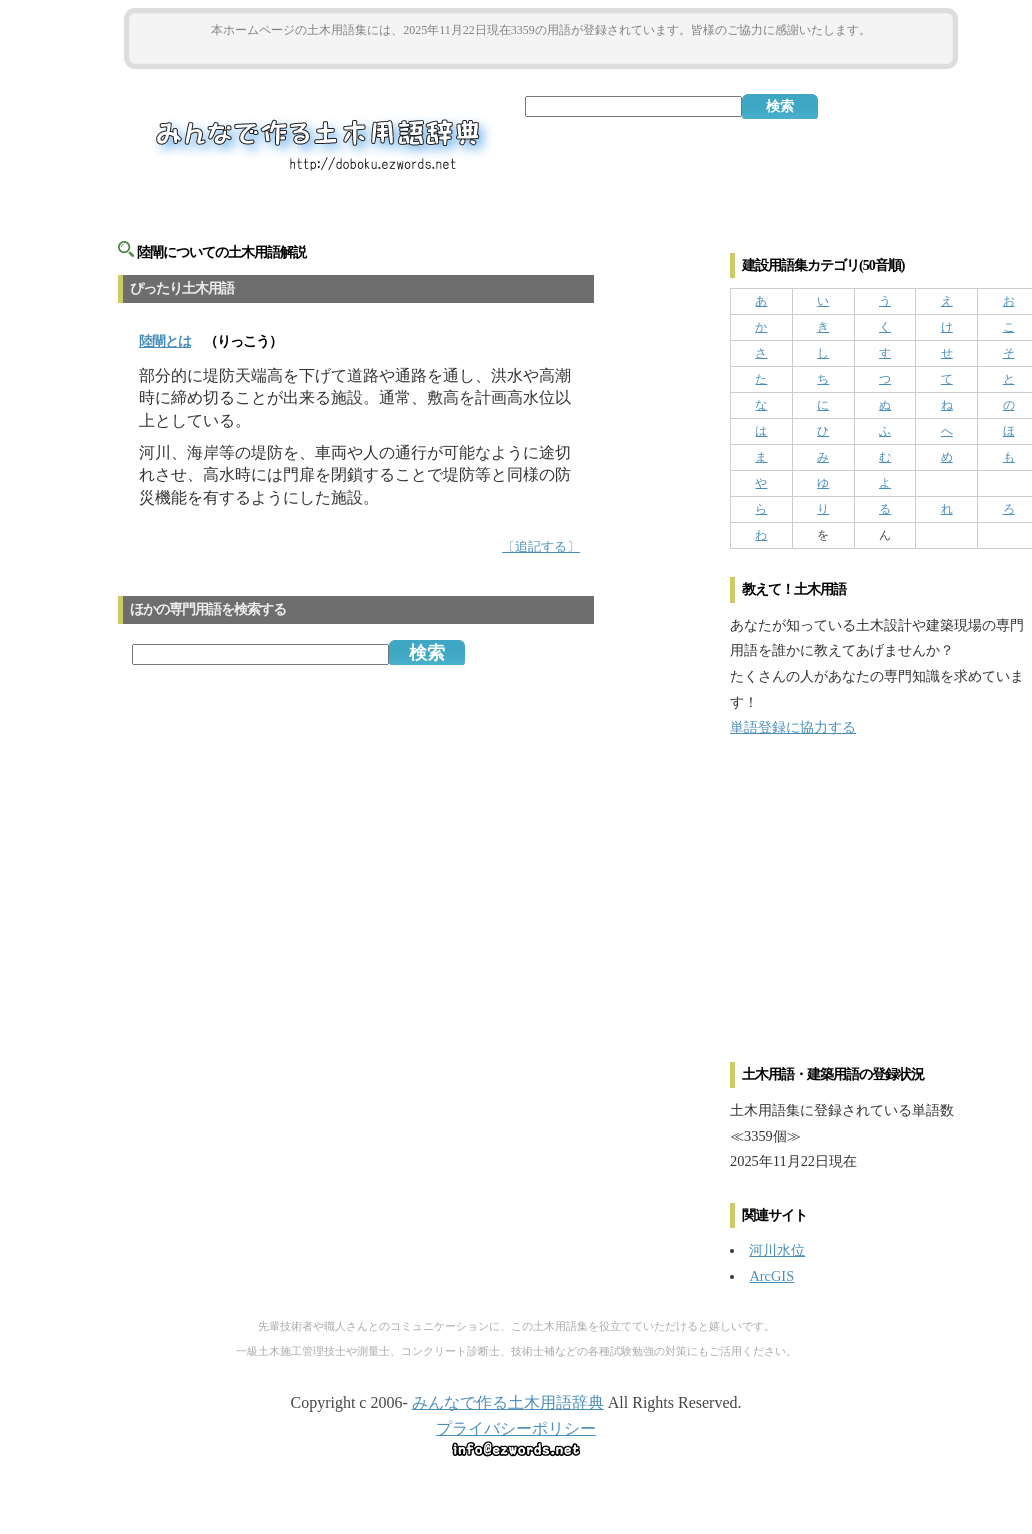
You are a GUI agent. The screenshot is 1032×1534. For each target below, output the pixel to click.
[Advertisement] (541, 51)
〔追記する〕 (541, 547)
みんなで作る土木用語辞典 (508, 1402)
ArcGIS (771, 1276)
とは (165, 341)
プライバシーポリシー (516, 1428)
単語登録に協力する (793, 727)
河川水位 (777, 1250)
